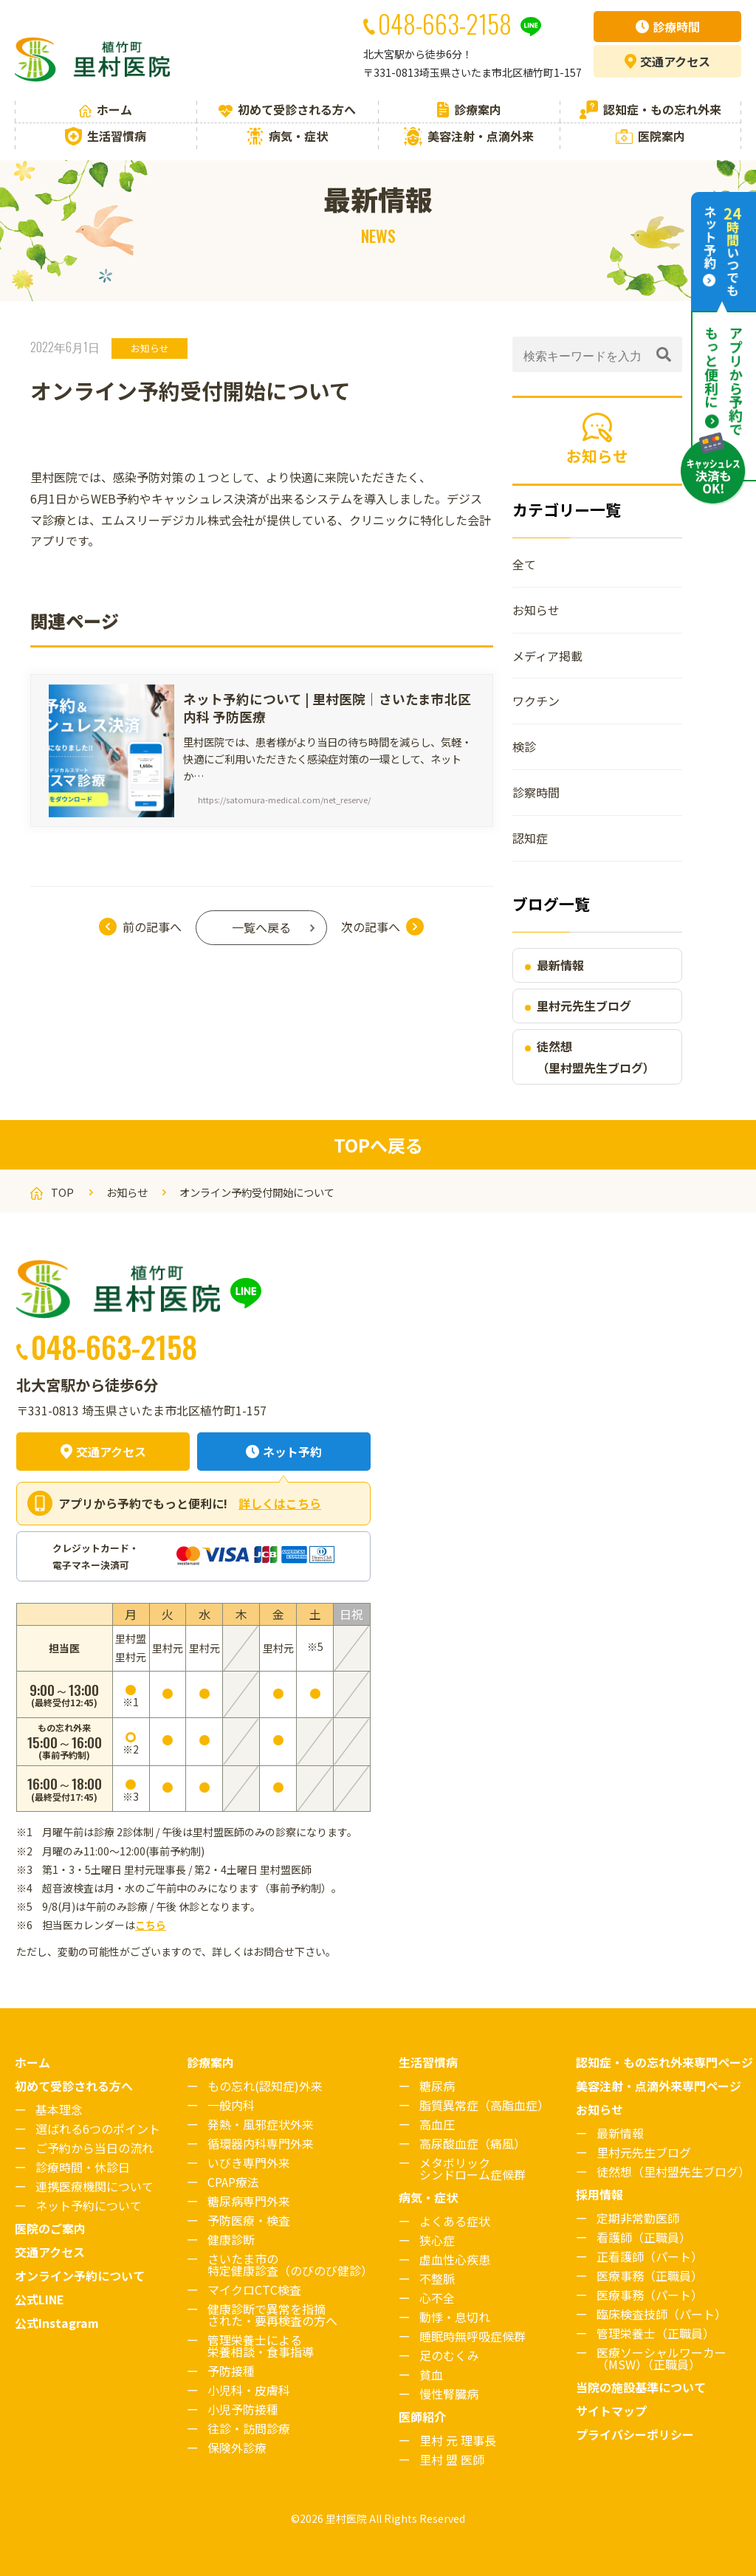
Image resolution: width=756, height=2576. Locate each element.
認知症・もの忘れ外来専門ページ (664, 2062)
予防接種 (231, 2371)
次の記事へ (370, 926)
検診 (524, 746)
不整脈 (437, 2278)
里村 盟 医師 (451, 2459)
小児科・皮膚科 (248, 2390)
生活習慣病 (105, 136)
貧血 (431, 2374)
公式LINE (39, 2299)
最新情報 (560, 965)
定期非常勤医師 (638, 2218)
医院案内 (650, 136)
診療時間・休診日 (82, 2167)
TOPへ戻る (378, 1145)
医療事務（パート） (650, 2295)
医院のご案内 (50, 2228)
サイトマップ (611, 2410)
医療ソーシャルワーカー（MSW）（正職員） (661, 2358)
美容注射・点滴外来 (469, 136)
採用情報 (599, 2194)
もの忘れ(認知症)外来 (265, 2086)
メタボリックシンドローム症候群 (472, 2168)
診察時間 (536, 792)
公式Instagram (57, 2323)
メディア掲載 (547, 655)
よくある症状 (454, 2221)
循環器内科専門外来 (260, 2143)
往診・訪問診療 (248, 2428)
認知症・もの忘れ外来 (650, 109)
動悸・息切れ (454, 2317)
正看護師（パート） (650, 2256)
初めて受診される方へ (287, 109)
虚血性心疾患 (454, 2259)
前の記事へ (152, 926)
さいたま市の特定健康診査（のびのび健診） (290, 2264)
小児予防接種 (242, 2409)
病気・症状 (287, 136)
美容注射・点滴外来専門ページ (658, 2086)
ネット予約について (88, 2205)
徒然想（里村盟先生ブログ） (596, 1056)
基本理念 (59, 2109)
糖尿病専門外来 (248, 2201)
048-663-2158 (114, 1346)
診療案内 (469, 109)
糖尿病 (437, 2086)
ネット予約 (284, 1451)
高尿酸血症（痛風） (472, 2143)
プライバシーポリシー (635, 2434)
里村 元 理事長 (457, 2440)
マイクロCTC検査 (254, 2289)
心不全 (437, 2298)
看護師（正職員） (644, 2237)
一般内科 (231, 2105)
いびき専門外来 (248, 2162)
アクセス (667, 61)
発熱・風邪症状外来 (260, 2124)
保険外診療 (237, 2447)
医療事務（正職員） (650, 2275)
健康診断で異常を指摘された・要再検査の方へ (272, 2314)
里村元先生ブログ (584, 1005)
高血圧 (437, 2124)
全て (524, 564)
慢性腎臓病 (448, 2393)
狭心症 (437, 2240)
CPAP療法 (233, 2182)
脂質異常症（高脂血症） (484, 2105)
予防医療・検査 (248, 2220)
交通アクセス (103, 1451)
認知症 (530, 838)
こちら (150, 1924)
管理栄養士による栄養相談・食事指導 (260, 2345)
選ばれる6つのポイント (97, 2128)
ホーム (105, 109)
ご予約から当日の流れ (94, 2148)
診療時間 (668, 26)
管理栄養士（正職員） (656, 2333)
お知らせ (150, 348)
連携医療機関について (94, 2186)
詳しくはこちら (279, 1503)
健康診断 (231, 2239)
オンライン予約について (80, 2275)
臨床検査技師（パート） (661, 2314)
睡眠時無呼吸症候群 (472, 2336)
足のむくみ (449, 2355)
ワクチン (536, 701)
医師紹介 (422, 2416)
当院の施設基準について (641, 2387)
